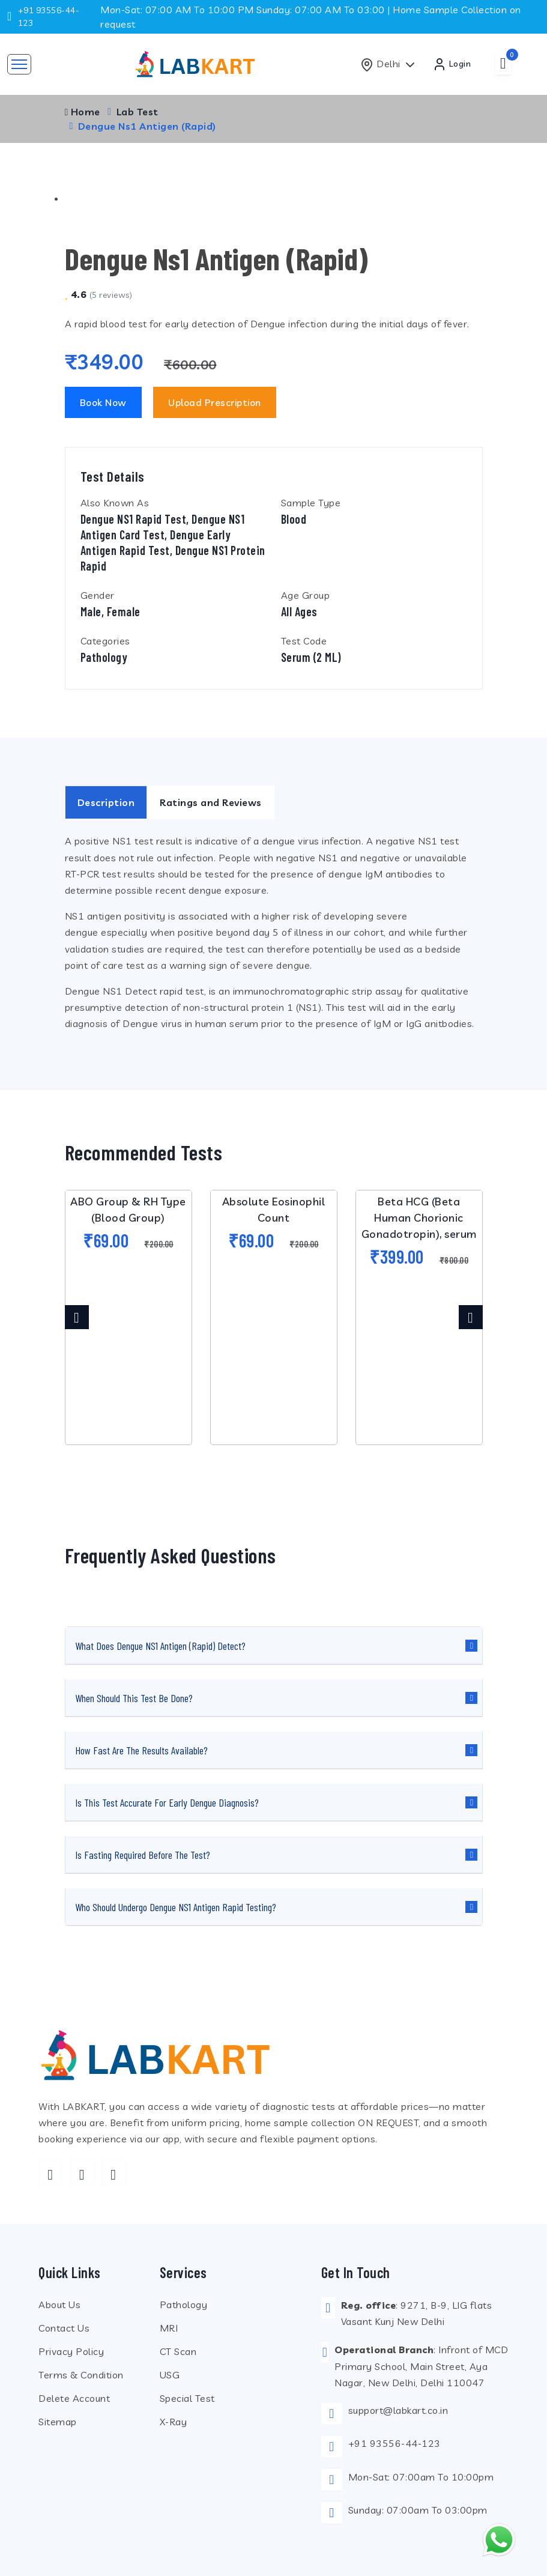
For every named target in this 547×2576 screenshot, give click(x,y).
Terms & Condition (81, 2375)
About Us (59, 2305)
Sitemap (57, 2422)
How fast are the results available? (141, 1750)
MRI (169, 2328)
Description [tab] (106, 803)
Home (82, 112)
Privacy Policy (71, 2351)
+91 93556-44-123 (394, 2443)
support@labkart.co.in (398, 2410)
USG (170, 2375)
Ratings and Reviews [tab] (211, 803)
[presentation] (77, 1317)
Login (451, 64)
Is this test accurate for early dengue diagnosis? (167, 1802)
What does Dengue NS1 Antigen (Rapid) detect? (160, 1645)
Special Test (187, 2398)
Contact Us (63, 2328)
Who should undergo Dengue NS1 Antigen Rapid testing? (175, 1907)
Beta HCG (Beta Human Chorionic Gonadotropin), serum (419, 1218)
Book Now (103, 402)
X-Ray (173, 2422)
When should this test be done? (134, 1698)
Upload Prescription (214, 402)
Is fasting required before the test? (142, 1854)
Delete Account (74, 2398)
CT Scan (178, 2351)
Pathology (184, 2305)
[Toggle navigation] (19, 64)
